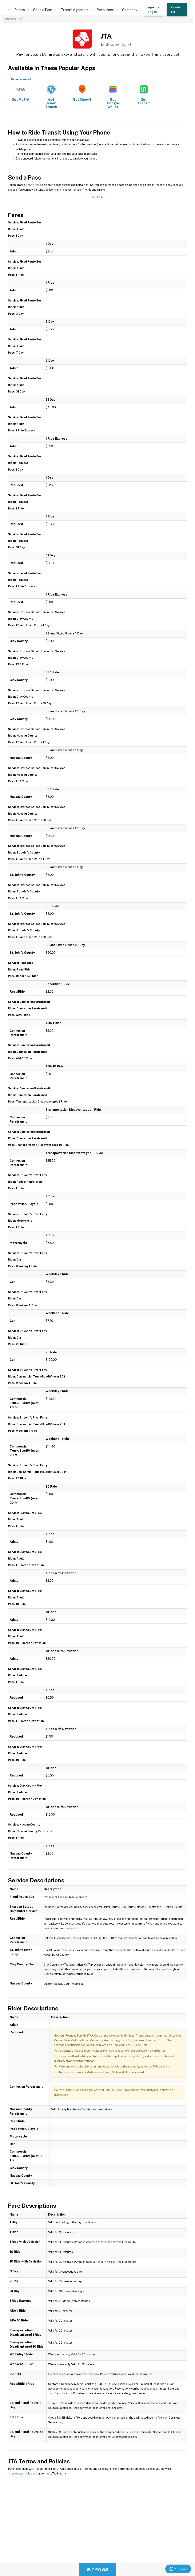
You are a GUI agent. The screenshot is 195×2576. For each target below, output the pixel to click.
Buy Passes (97, 2569)
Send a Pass (33, 184)
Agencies (10, 18)
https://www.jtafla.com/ (22, 2473)
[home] (10, 9)
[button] (21, 9)
